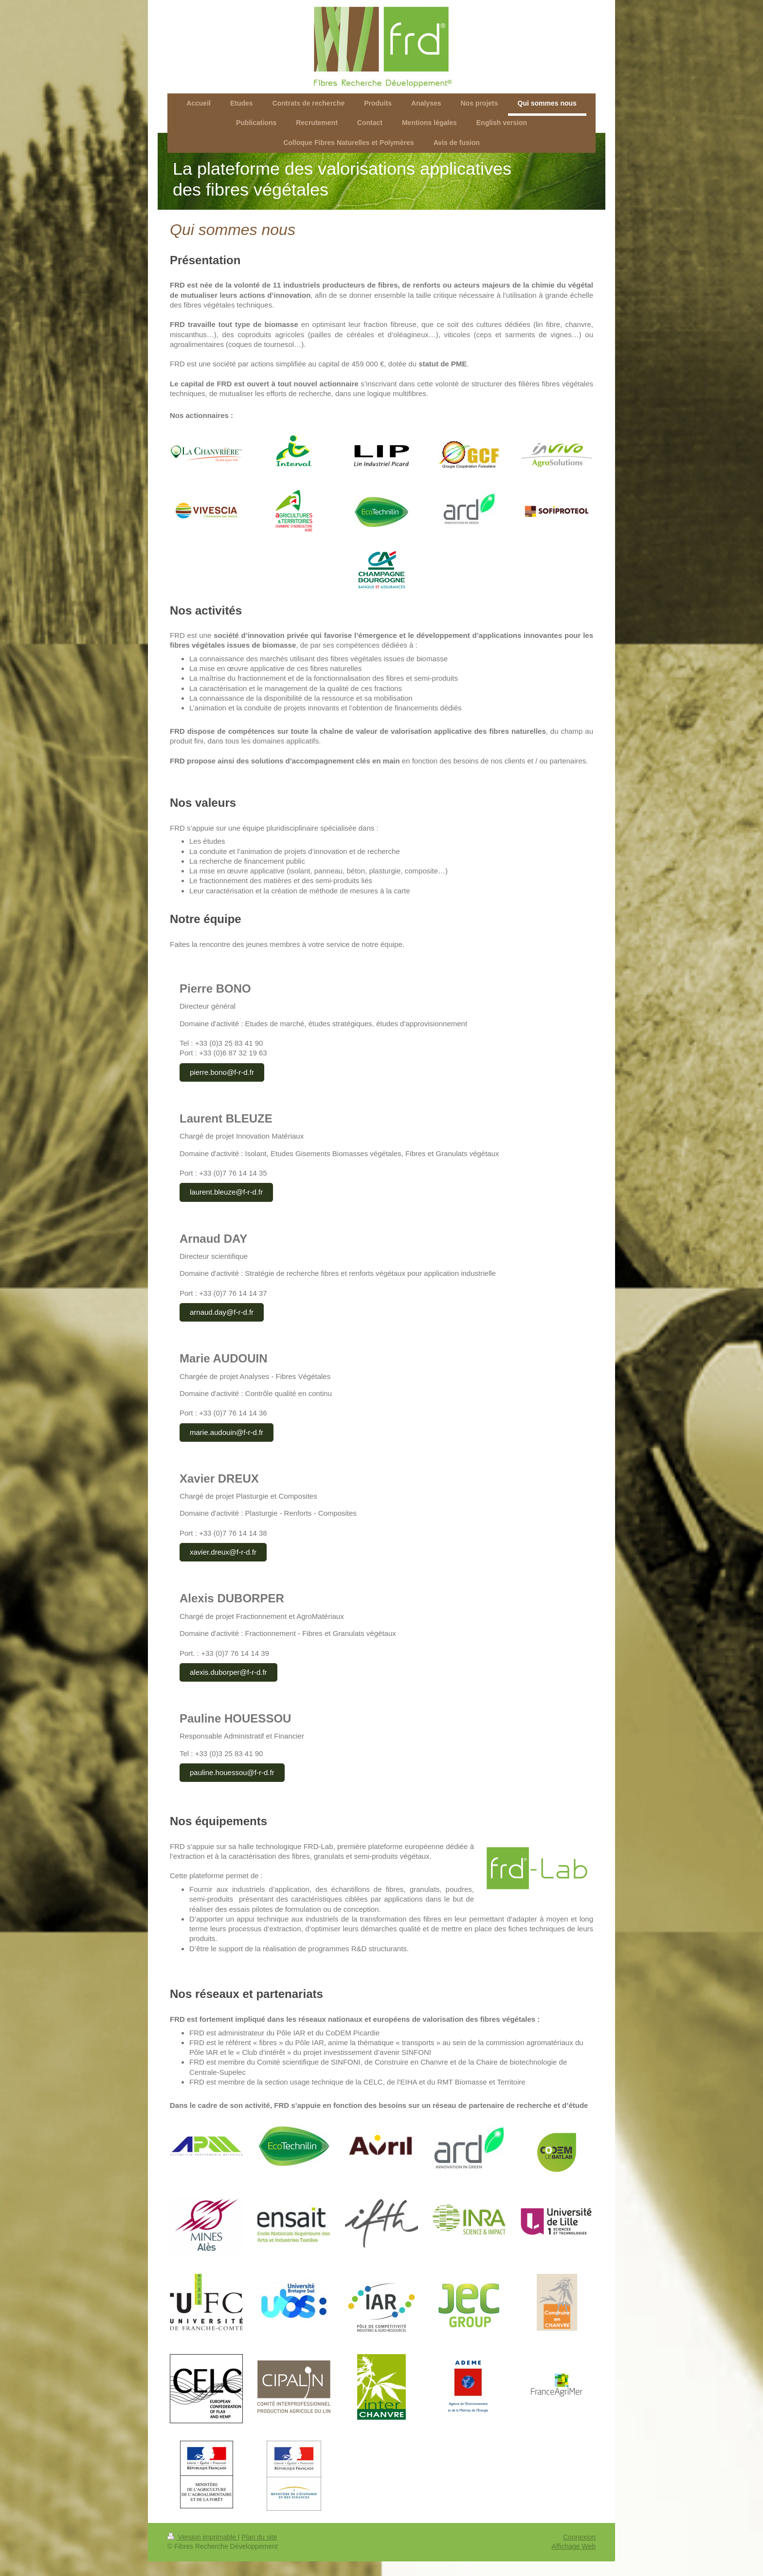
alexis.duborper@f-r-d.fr (228, 1672)
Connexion (579, 2537)
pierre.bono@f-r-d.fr (222, 1072)
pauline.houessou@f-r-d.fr (232, 1772)
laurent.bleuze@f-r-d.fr (226, 1192)
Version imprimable (202, 2537)
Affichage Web (573, 2546)
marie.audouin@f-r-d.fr (226, 1432)
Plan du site (259, 2537)
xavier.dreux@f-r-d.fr (223, 1552)
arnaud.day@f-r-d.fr (222, 1312)
